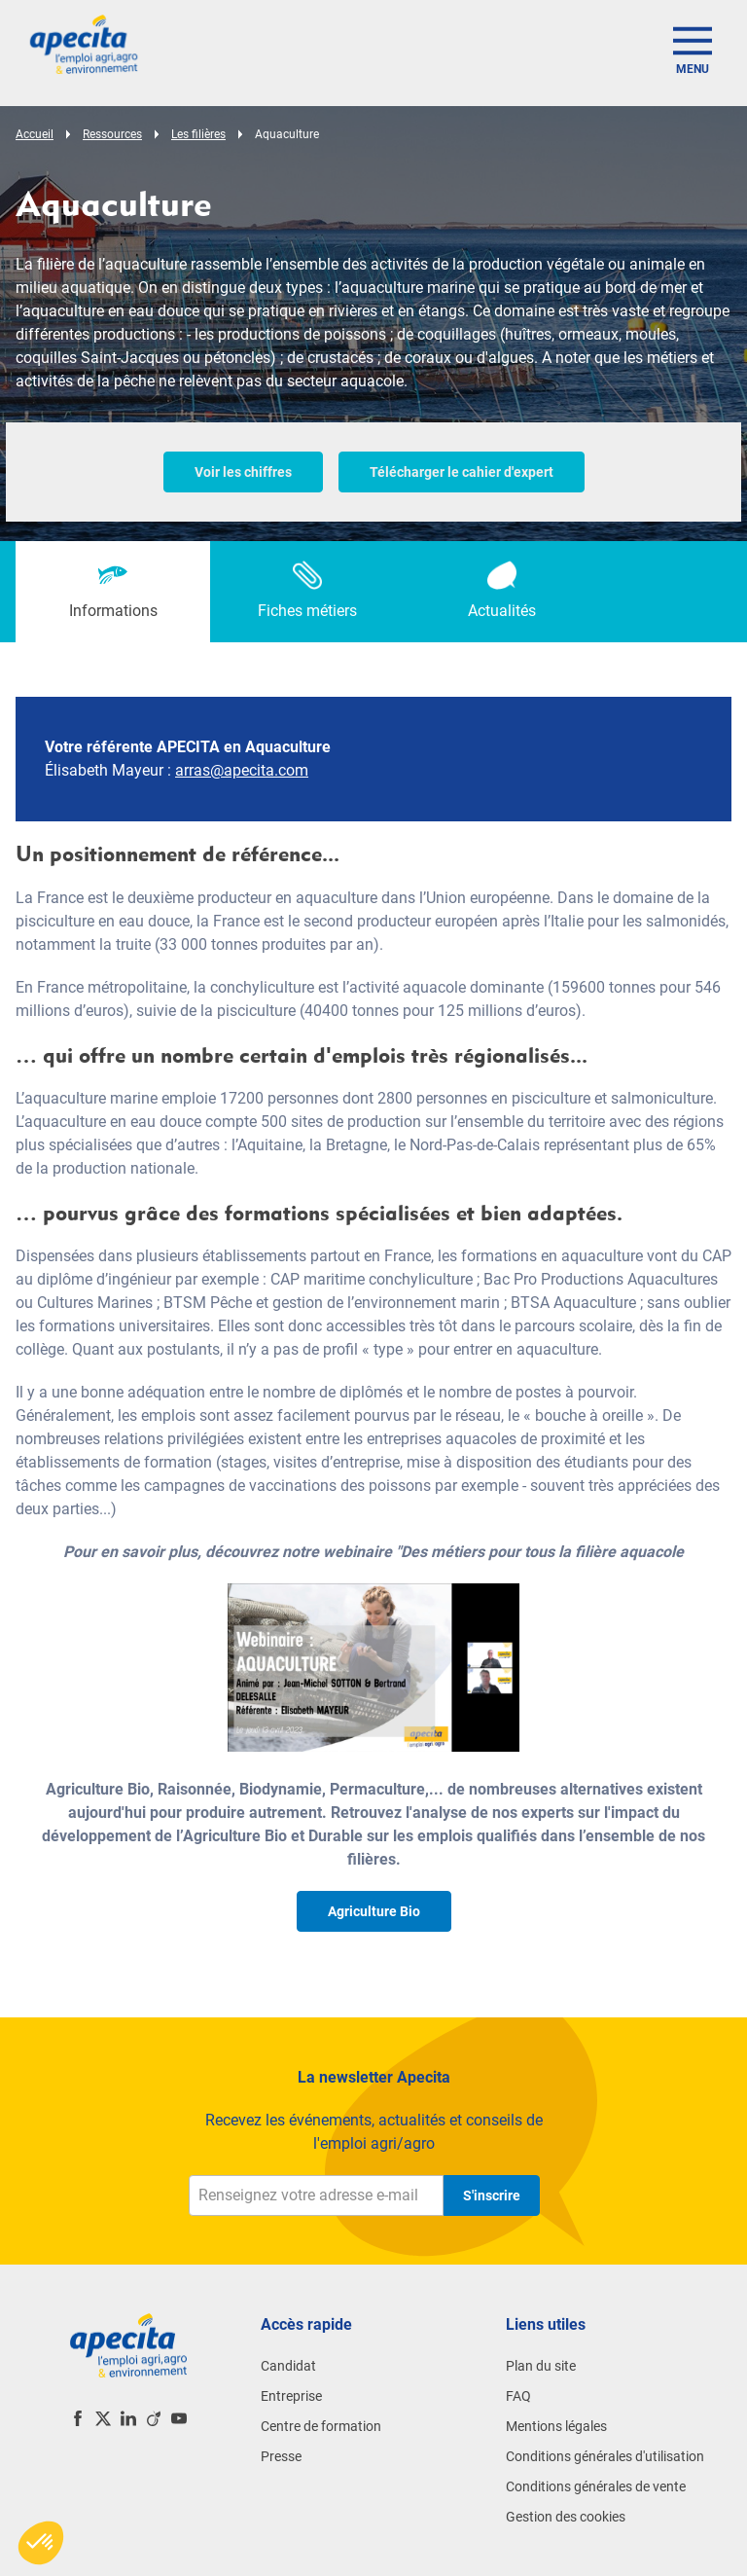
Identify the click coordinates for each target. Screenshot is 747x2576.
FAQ (518, 2396)
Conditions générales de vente (596, 2486)
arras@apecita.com (241, 770)
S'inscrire (491, 2195)
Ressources (112, 134)
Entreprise (291, 2396)
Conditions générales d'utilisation (605, 2456)
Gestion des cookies (565, 2516)
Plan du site (541, 2366)
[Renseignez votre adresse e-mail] (316, 2195)
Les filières (198, 134)
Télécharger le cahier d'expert (461, 472)
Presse (281, 2456)
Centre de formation (321, 2426)
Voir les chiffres (243, 472)
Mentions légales (556, 2426)
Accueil (34, 134)
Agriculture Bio (374, 1911)
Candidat (288, 2366)
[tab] (113, 591)
